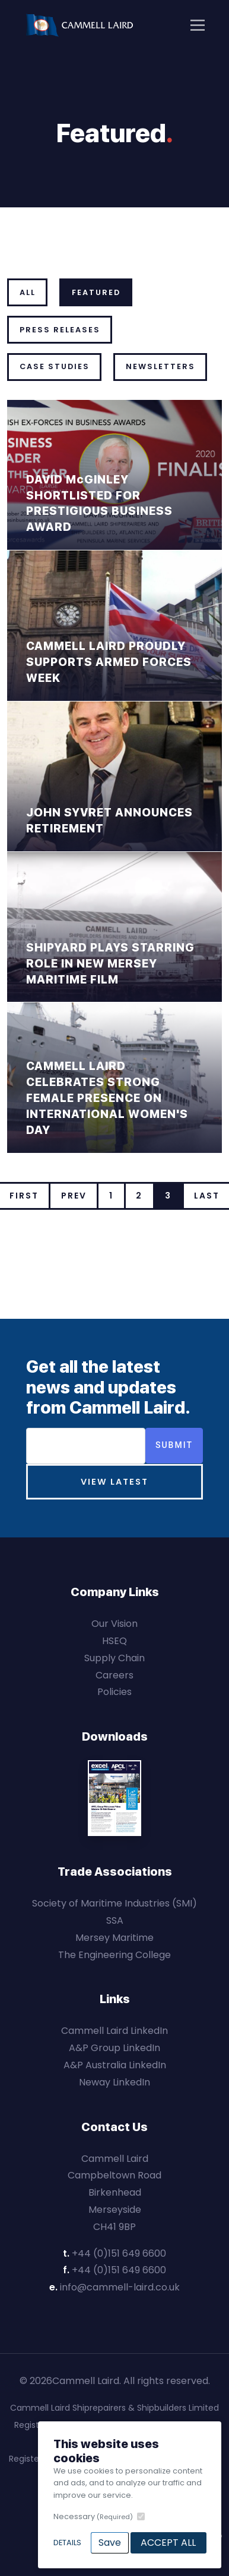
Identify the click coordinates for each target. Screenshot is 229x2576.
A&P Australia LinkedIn (114, 2065)
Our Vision (114, 1623)
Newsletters (160, 366)
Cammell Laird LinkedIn (114, 2030)
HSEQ (114, 1641)
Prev (74, 1196)
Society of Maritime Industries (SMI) (114, 1903)
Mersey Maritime (114, 1937)
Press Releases (60, 330)
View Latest (114, 1482)
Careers (114, 1675)
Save (109, 2542)
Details (67, 2542)
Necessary (93, 2516)
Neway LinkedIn (114, 2082)
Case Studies (55, 366)
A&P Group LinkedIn (114, 2048)
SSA (114, 1920)
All (28, 292)
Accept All (168, 2542)
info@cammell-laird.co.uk (120, 2287)
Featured (96, 292)
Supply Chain (114, 1658)
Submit (174, 1445)
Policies (114, 1692)
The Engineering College (114, 1955)
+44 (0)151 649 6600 (119, 2253)
